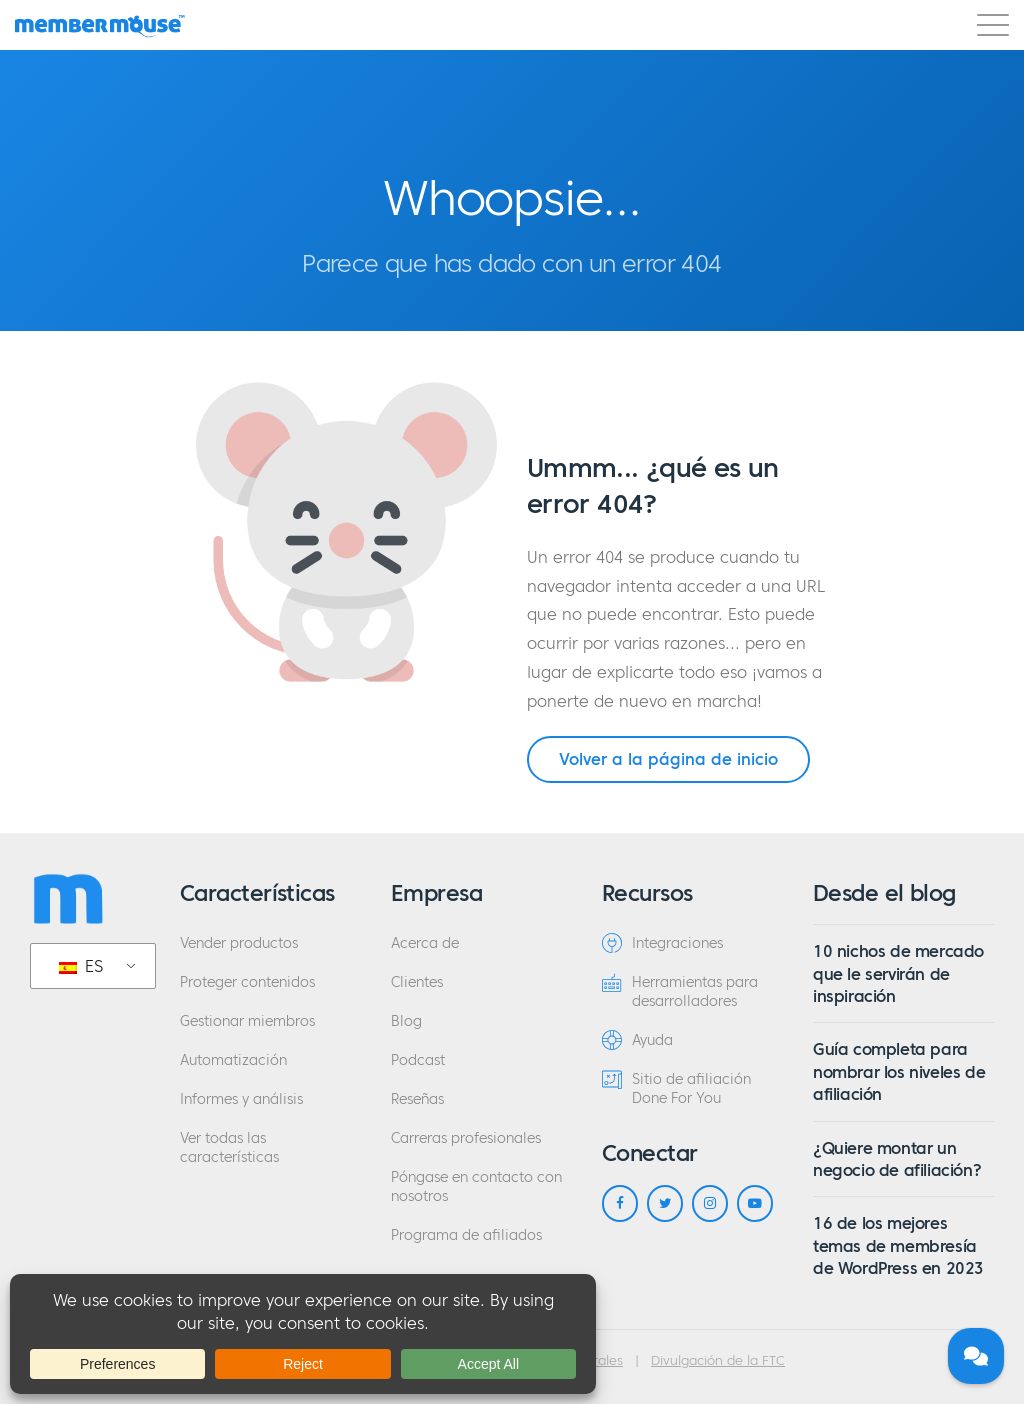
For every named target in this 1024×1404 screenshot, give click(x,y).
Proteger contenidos (247, 982)
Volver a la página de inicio (668, 759)
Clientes (417, 982)
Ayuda (637, 1040)
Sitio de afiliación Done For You (676, 1088)
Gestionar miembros (247, 1021)
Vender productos (239, 943)
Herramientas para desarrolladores (680, 991)
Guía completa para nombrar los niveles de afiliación (899, 1071)
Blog (406, 1021)
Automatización (233, 1060)
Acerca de (425, 943)
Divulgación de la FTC (718, 1361)
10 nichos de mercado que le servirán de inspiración (898, 973)
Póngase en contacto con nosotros (476, 1187)
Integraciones (662, 943)
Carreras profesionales (466, 1138)
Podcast (418, 1060)
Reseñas (417, 1099)
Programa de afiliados (466, 1235)
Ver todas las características (229, 1148)
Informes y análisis (241, 1099)
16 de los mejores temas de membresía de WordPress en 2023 (898, 1245)
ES (81, 966)
